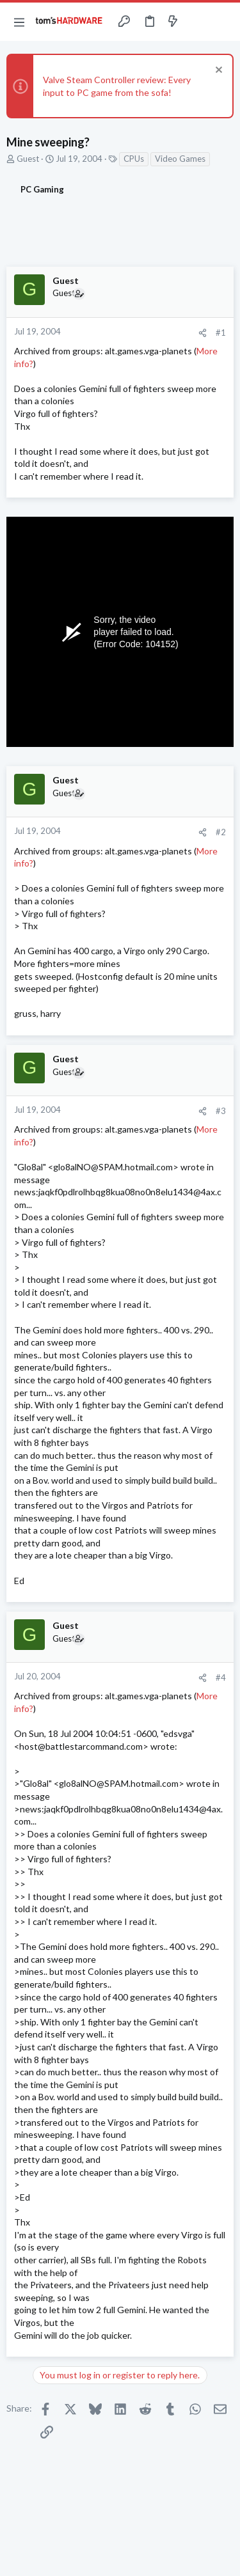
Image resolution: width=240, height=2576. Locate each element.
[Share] (202, 333)
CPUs (134, 158)
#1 (221, 332)
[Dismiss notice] (217, 71)
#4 (221, 1677)
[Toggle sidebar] (198, 21)
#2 (221, 832)
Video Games (180, 158)
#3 (221, 1111)
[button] (19, 22)
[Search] (223, 22)
